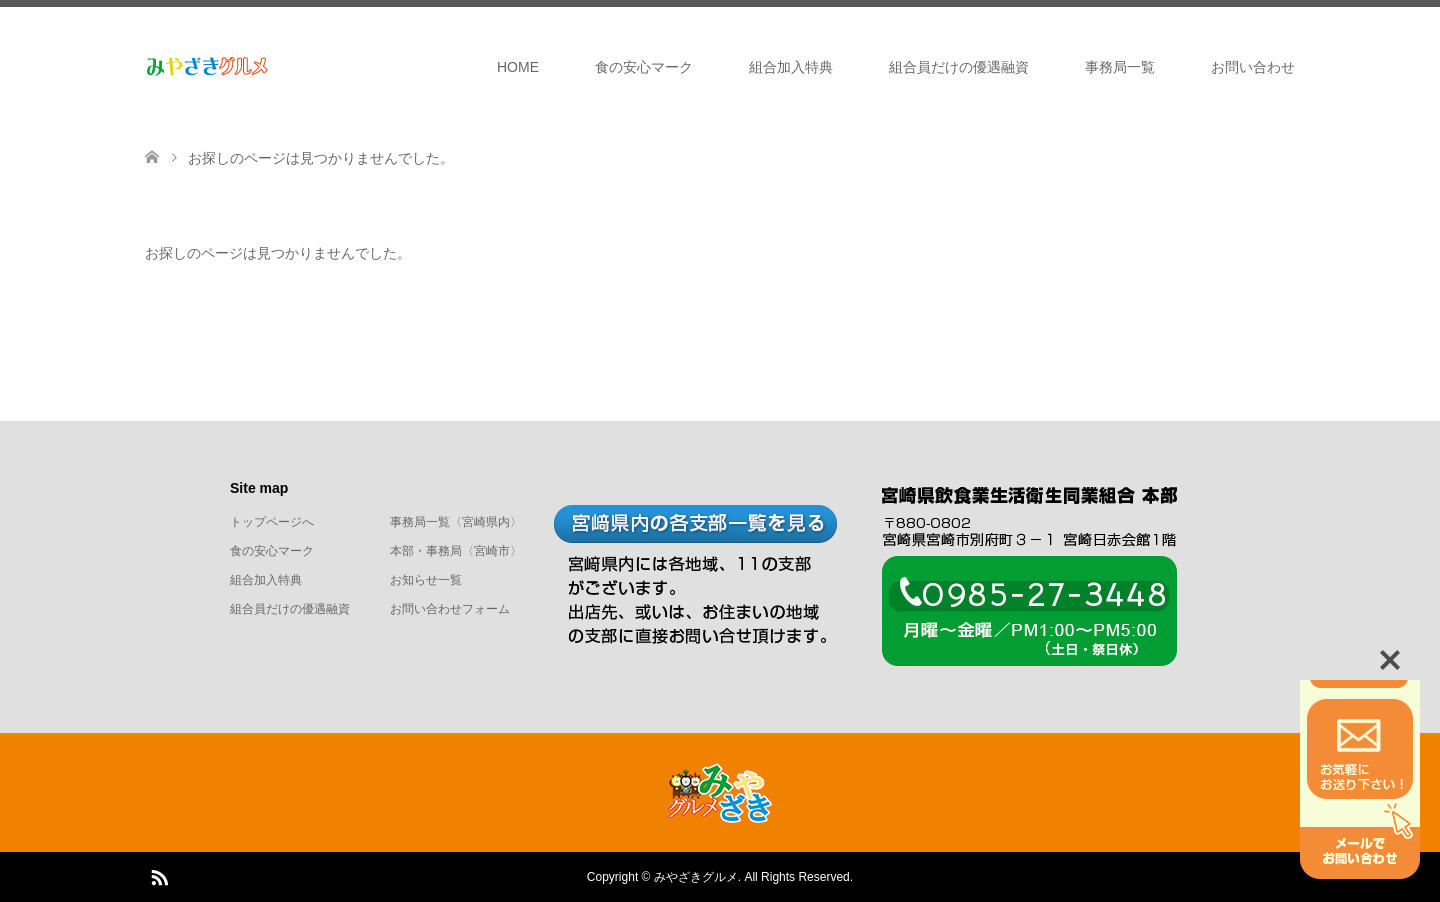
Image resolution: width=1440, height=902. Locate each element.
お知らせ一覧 (426, 580)
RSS (159, 876)
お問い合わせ (1253, 67)
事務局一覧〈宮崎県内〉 (456, 522)
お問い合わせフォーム (450, 609)
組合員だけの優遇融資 (959, 67)
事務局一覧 (1120, 67)
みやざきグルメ (696, 877)
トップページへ (272, 522)
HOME (518, 67)
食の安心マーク (644, 67)
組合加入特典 (791, 67)
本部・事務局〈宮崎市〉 (456, 551)
